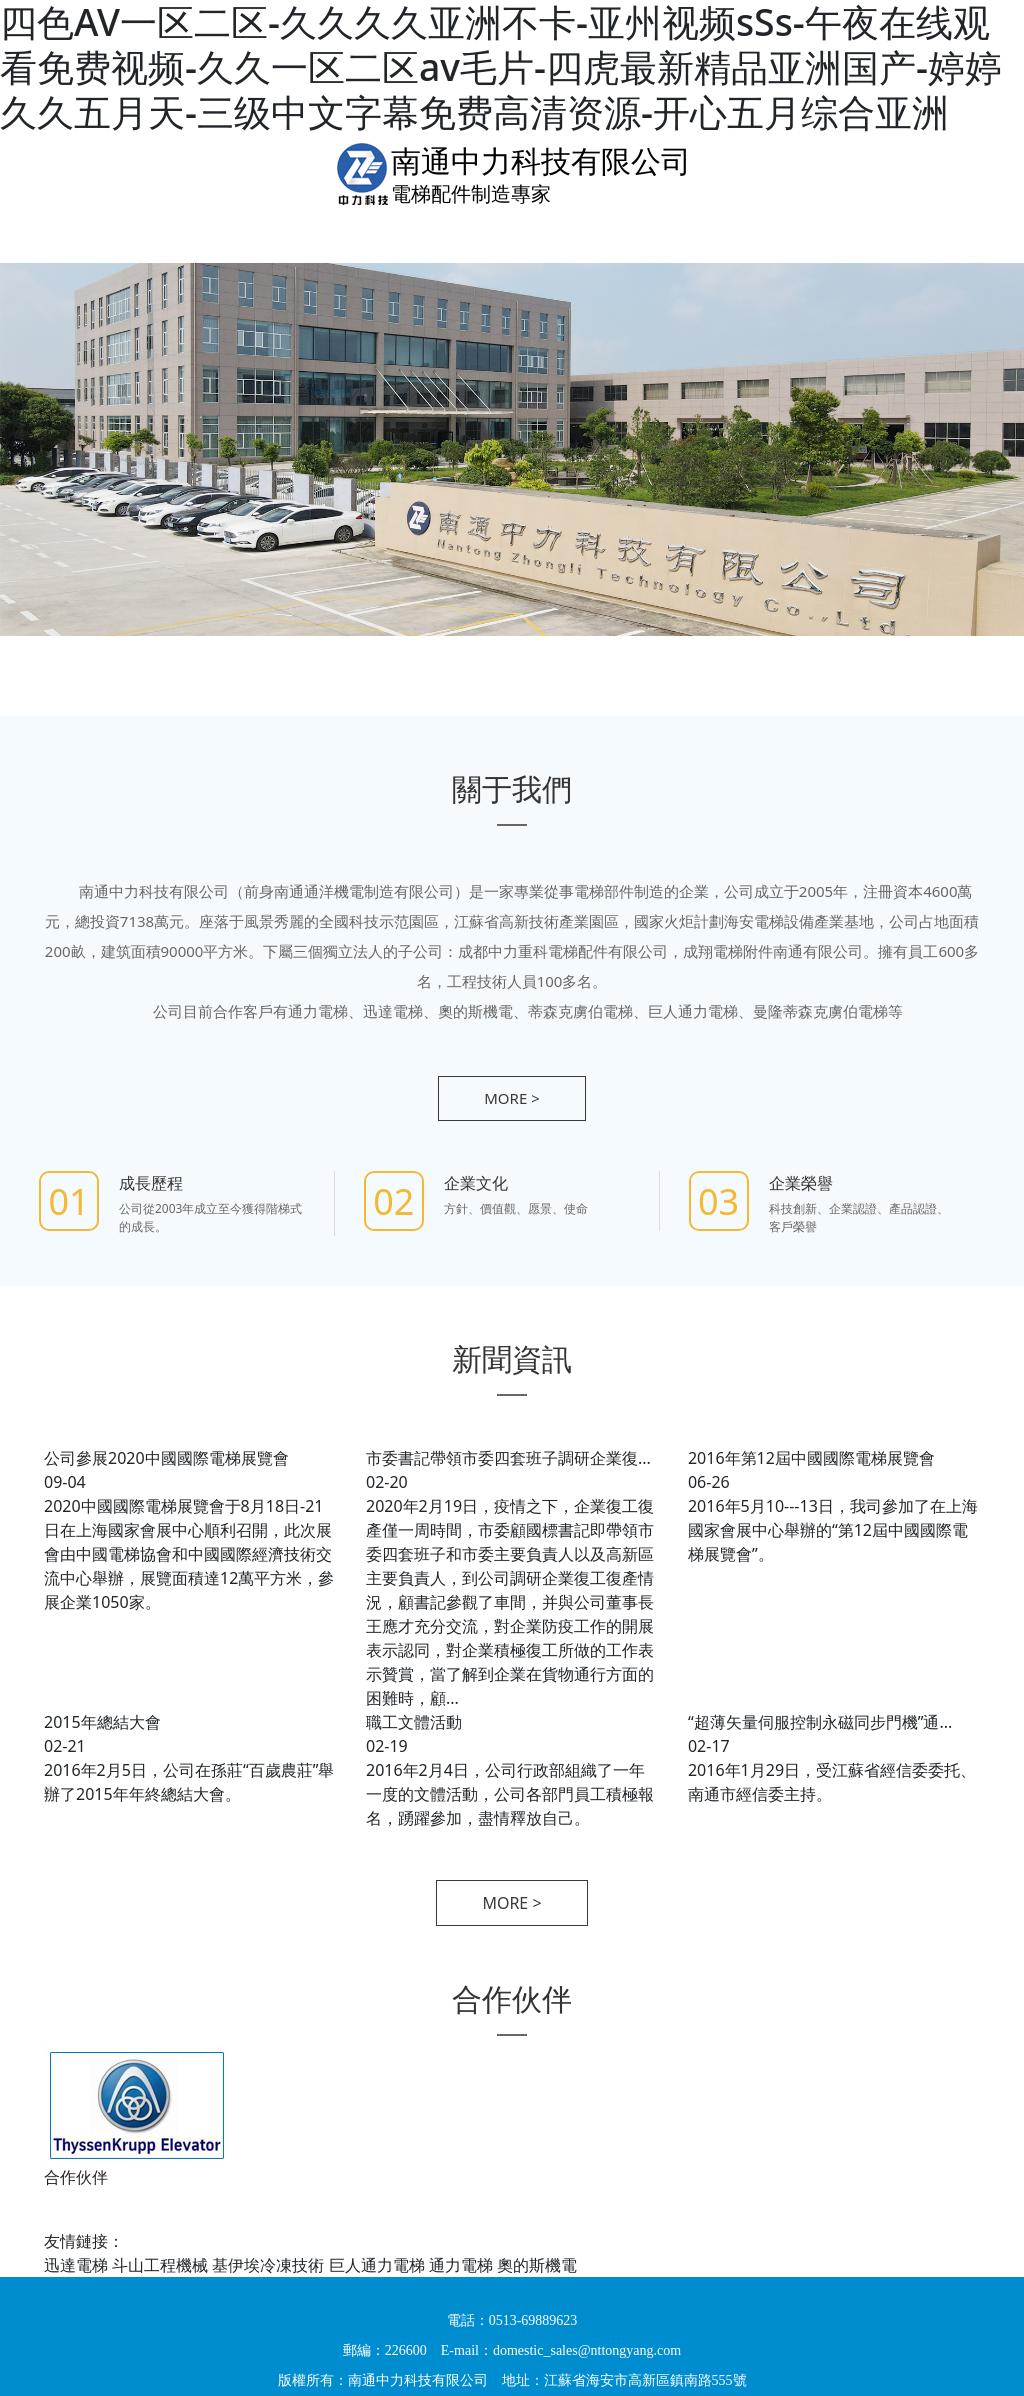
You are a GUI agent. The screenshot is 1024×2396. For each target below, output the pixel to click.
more (511, 1098)
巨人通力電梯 (377, 2265)
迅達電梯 (76, 2265)
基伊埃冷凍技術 (268, 2265)
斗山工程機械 (160, 2265)
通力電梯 (461, 2265)
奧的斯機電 (537, 2265)
